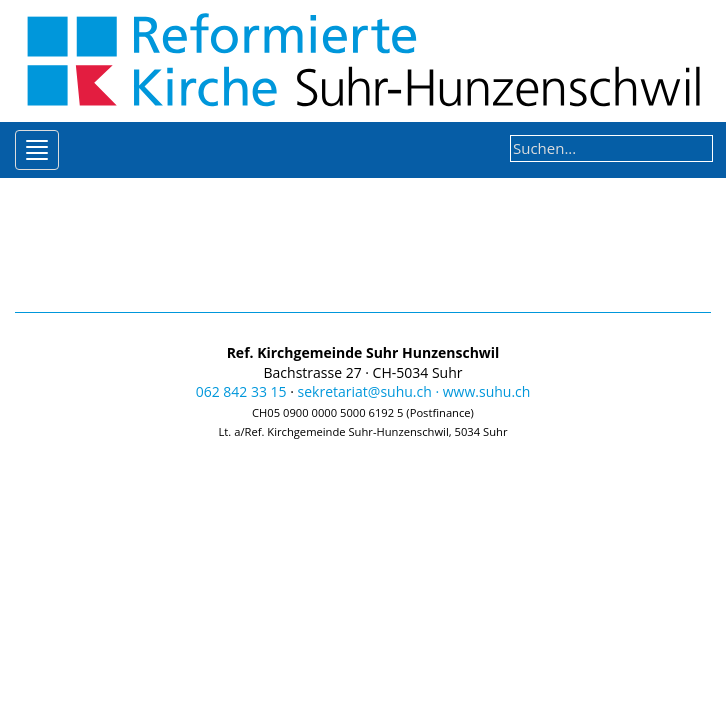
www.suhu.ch (487, 391)
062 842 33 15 (241, 391)
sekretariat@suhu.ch (365, 391)
